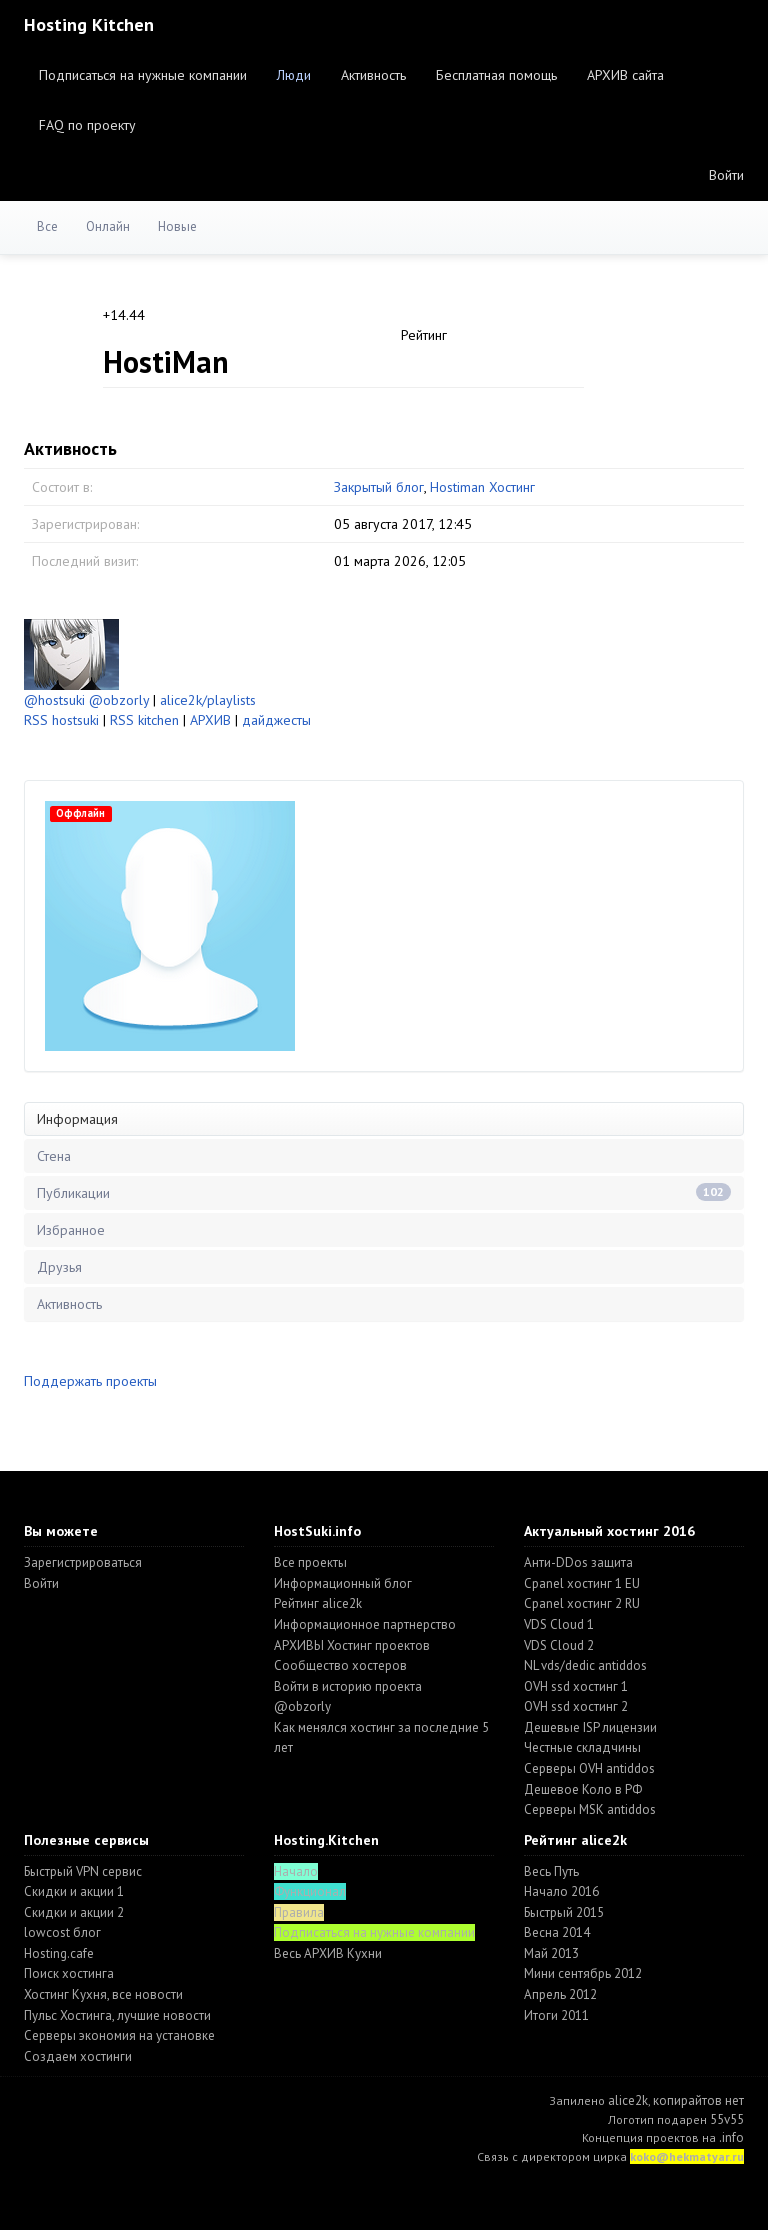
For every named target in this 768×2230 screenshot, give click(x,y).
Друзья (59, 1267)
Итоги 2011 (556, 2015)
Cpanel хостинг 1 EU (582, 1583)
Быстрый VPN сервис (83, 1871)
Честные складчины (582, 1747)
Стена (54, 1156)
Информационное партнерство (365, 1624)
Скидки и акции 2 (74, 1912)
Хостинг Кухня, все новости (103, 1994)
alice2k (628, 2100)
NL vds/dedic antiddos (585, 1665)
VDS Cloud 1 (559, 1624)
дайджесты (276, 720)
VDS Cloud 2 (559, 1645)
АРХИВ (210, 720)
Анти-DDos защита (578, 1562)
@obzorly (119, 700)
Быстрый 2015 (564, 1912)
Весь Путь (551, 1871)
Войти (726, 175)
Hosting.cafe (59, 1953)
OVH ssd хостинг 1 (576, 1686)
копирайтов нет (698, 2100)
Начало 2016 (561, 1891)
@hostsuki (54, 700)
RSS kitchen (144, 720)
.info (731, 2137)
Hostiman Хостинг (482, 487)
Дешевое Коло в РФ (583, 1789)
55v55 (727, 2119)
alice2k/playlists (208, 700)
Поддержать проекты (90, 1381)
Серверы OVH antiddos (589, 1768)
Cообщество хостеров (340, 1665)
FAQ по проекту (87, 125)
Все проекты (310, 1562)
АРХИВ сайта (625, 75)
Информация (77, 1119)
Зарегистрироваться (83, 1562)
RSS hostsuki (61, 720)
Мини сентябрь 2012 (583, 1973)
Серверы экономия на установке (119, 2035)
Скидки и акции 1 (74, 1891)
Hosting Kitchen (89, 24)
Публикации (384, 1192)
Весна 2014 (557, 1932)
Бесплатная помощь (496, 75)
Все (47, 226)
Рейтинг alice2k (318, 1603)
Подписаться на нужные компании (143, 75)
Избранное (71, 1230)
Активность (373, 75)
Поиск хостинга (69, 1973)
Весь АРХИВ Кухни (328, 1953)
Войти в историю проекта (348, 1686)
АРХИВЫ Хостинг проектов (352, 1645)
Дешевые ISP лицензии (590, 1727)
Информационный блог (343, 1583)
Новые (177, 226)
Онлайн (108, 226)
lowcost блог (62, 1932)
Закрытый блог (379, 487)
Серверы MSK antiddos (590, 1809)
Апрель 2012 (560, 1994)
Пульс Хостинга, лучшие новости (117, 2015)
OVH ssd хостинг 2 (576, 1706)
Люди (294, 75)
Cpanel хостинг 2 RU (582, 1603)
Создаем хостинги (78, 2056)
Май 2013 (551, 1953)
